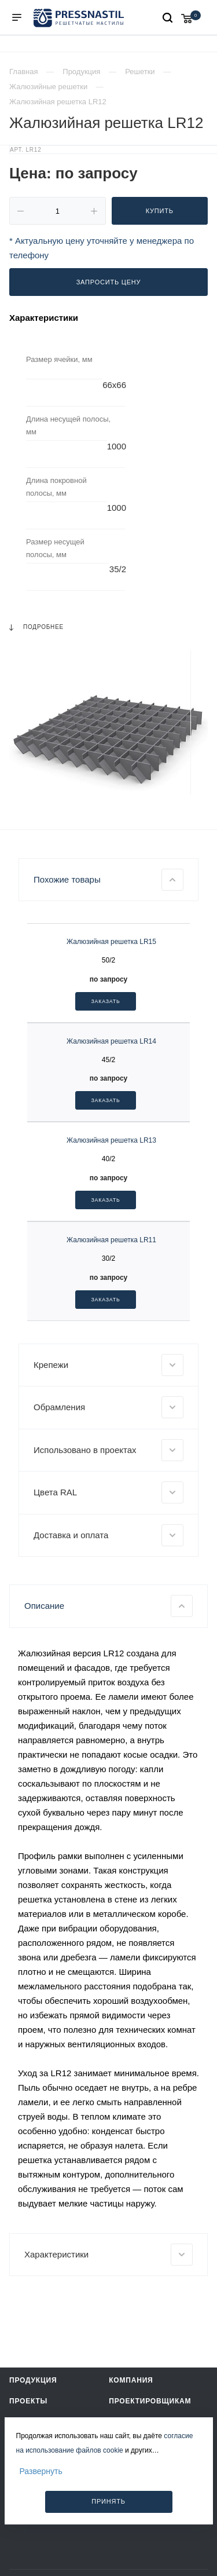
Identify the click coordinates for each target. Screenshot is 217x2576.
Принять (108, 2501)
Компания (131, 2380)
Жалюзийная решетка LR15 (111, 942)
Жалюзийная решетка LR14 (111, 1041)
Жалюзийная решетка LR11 (111, 1240)
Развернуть (41, 2471)
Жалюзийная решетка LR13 (111, 1140)
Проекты (28, 2401)
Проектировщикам (150, 2401)
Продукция (33, 2380)
